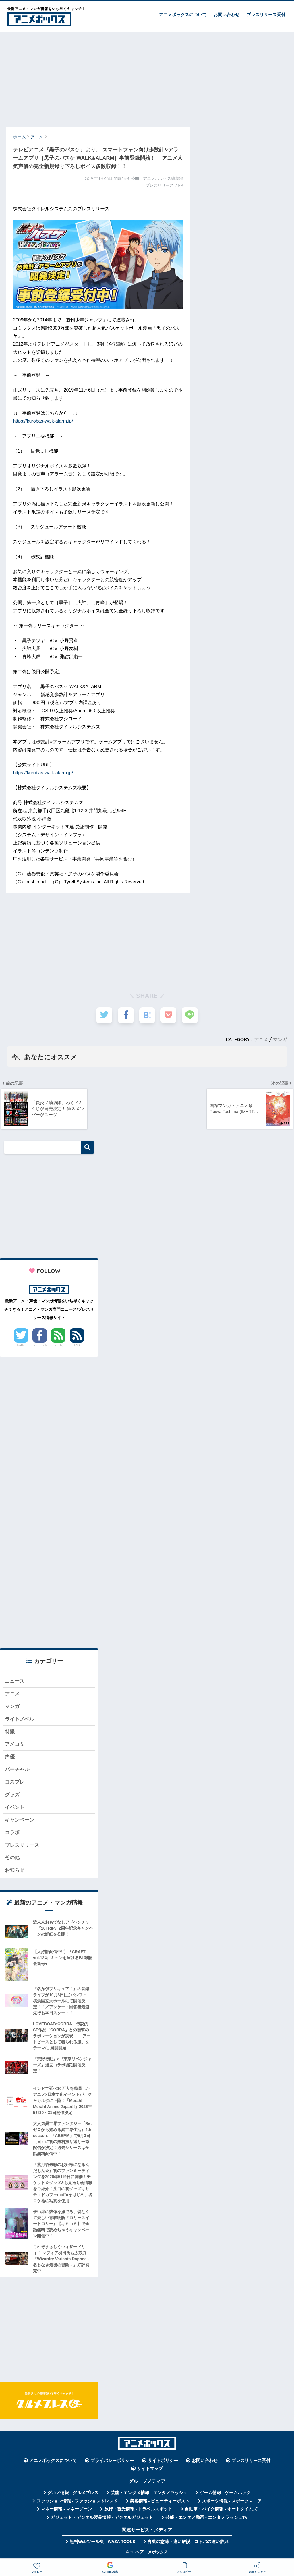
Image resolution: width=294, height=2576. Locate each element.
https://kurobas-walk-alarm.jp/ (43, 421)
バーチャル (17, 1771)
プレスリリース (22, 1847)
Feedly (58, 1345)
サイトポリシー (163, 2463)
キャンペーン (19, 1822)
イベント (14, 1809)
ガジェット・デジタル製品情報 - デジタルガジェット (102, 2520)
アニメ (261, 1039)
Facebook (39, 1345)
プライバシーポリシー (112, 2463)
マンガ (280, 1039)
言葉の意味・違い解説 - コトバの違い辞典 (188, 2544)
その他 (12, 1860)
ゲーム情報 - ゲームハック (225, 2495)
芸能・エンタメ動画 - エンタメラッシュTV (206, 2520)
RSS (77, 1345)
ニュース (14, 1681)
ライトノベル (19, 1720)
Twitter (21, 1345)
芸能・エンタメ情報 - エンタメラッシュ (149, 2495)
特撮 (10, 1732)
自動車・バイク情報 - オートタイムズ (221, 2511)
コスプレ (14, 1783)
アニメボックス (154, 2554)
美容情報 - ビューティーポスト (160, 2503)
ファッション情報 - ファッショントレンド (77, 2503)
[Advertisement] (147, 76)
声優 (10, 1758)
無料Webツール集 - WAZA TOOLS (102, 2544)
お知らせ (14, 1873)
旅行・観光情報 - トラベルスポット (138, 2511)
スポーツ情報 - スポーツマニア (232, 2503)
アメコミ (14, 1745)
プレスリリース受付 (266, 14)
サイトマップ (150, 2471)
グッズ (12, 1796)
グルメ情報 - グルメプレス (72, 2495)
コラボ (12, 1834)
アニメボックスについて (182, 14)
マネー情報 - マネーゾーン (66, 2511)
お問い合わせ (226, 14)
